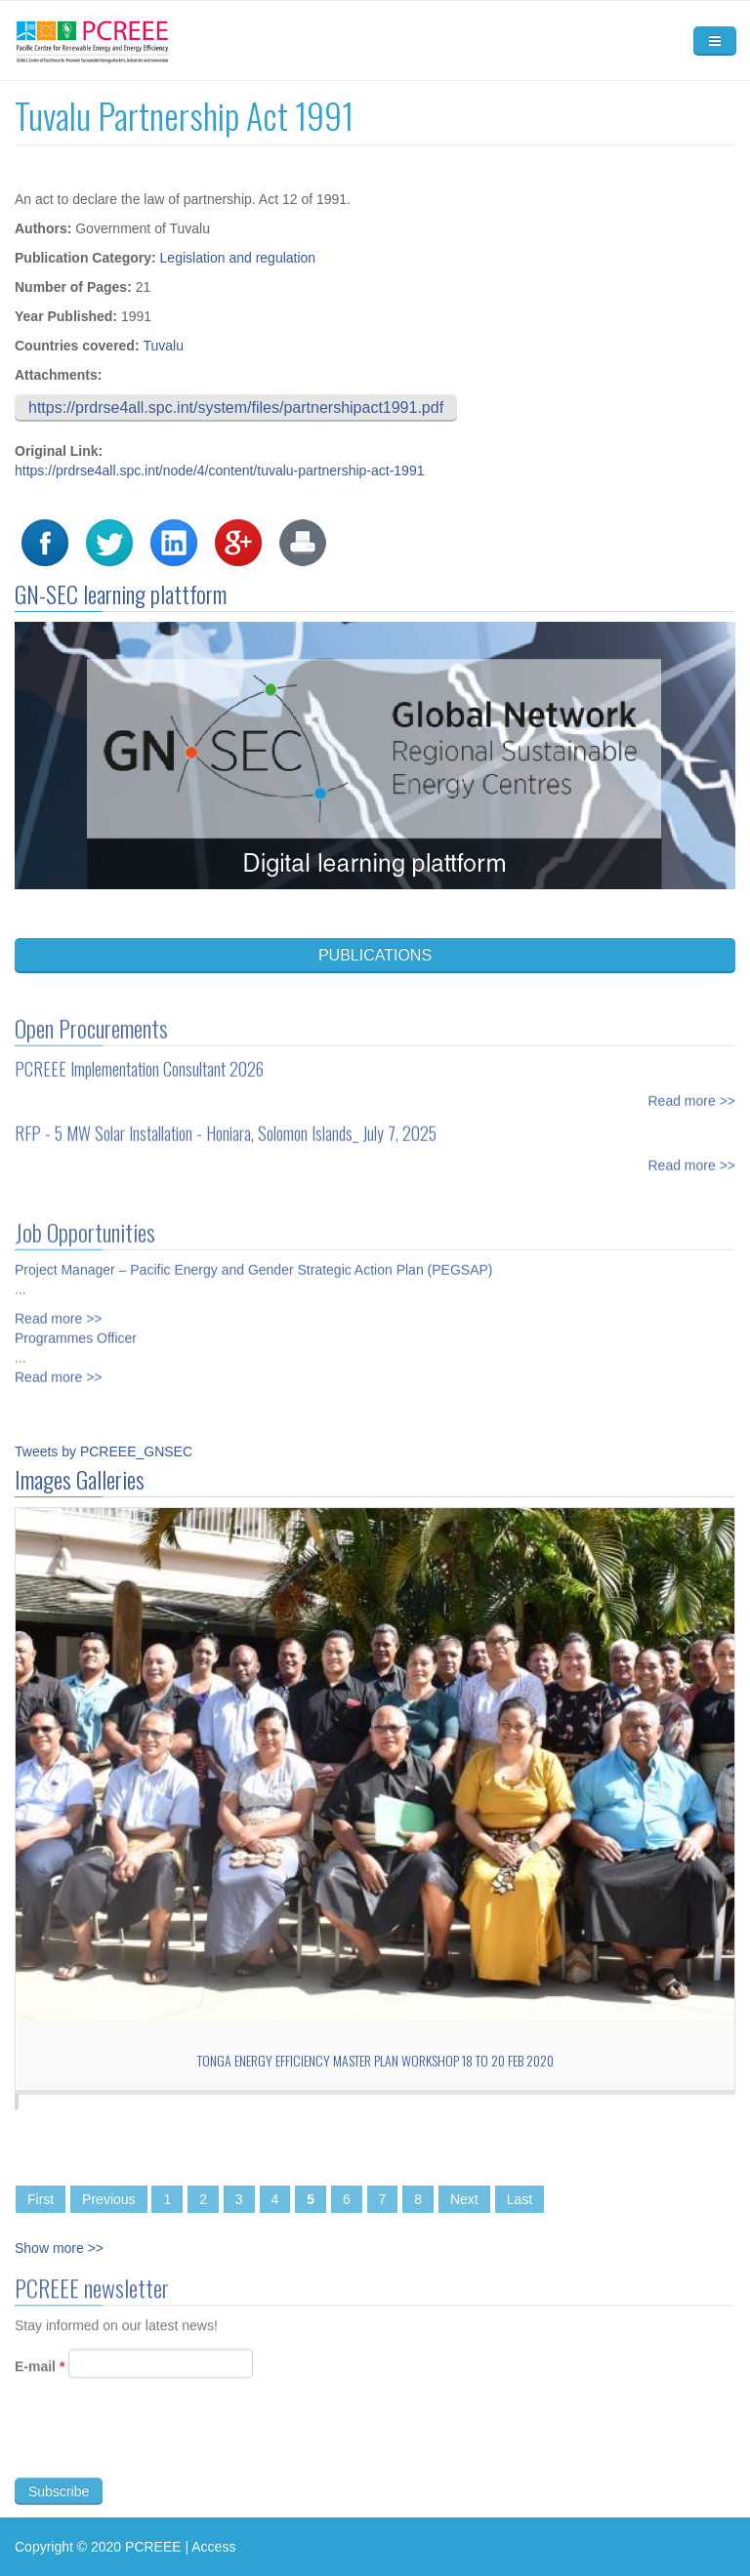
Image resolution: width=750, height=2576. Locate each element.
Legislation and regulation (238, 258)
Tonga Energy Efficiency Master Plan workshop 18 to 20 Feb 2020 (375, 2060)
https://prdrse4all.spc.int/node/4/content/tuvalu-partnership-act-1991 (219, 470)
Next (464, 2199)
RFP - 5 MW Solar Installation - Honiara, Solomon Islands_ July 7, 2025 (226, 1122)
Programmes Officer (76, 1327)
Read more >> (692, 1090)
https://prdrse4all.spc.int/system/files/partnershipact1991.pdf (235, 407)
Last (519, 2199)
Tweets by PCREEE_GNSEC (103, 1451)
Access (213, 2547)
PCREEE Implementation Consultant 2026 (139, 1058)
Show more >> (59, 2248)
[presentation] (163, 2449)
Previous (108, 2199)
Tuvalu (163, 345)
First (40, 2199)
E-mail (39, 2377)
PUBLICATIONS (375, 955)
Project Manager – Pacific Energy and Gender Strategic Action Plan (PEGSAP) (253, 1259)
